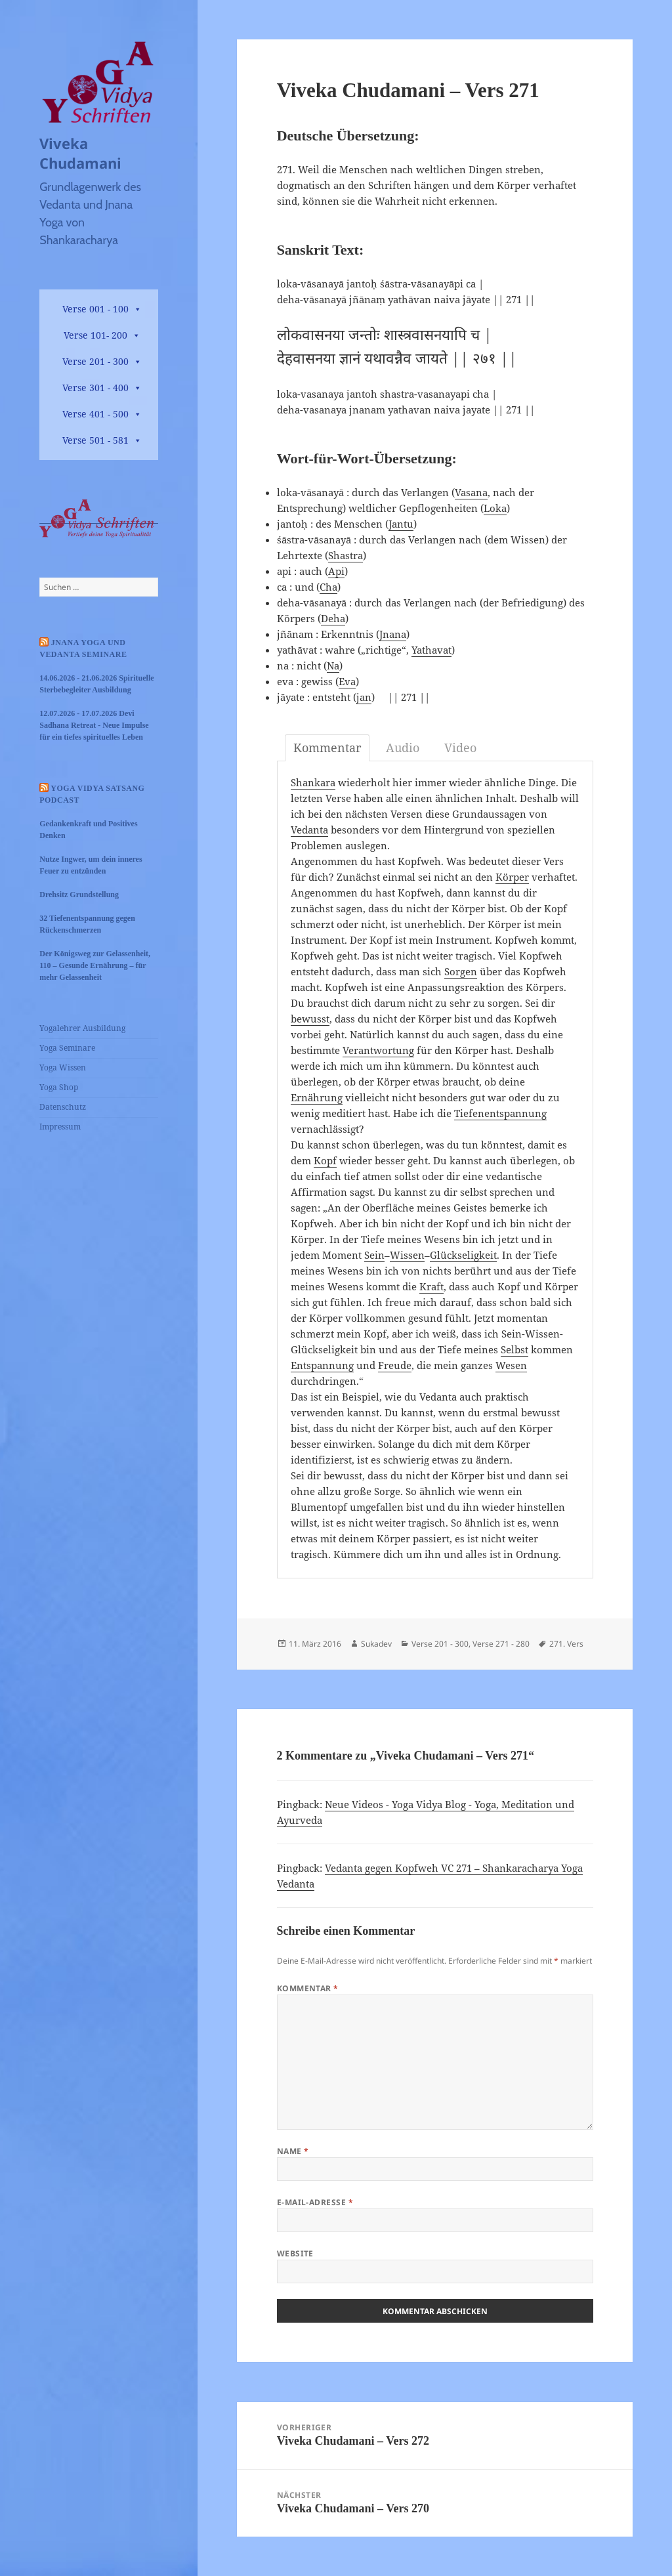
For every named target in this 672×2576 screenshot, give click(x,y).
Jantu (400, 523)
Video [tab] (460, 747)
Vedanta (309, 829)
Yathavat (431, 649)
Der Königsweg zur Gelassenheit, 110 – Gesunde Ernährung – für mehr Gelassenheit (94, 965)
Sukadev (376, 1643)
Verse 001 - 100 (95, 309)
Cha (328, 586)
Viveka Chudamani (80, 153)
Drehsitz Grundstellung (79, 894)
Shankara (313, 782)
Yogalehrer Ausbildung (82, 1028)
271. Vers (566, 1643)
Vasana (471, 492)
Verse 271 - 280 (501, 1643)
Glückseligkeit (463, 1254)
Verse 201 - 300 (95, 361)
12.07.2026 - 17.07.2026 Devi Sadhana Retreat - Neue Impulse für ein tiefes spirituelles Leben (93, 725)
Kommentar (308, 1988)
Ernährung (317, 1097)
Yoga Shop (58, 1087)
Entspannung (322, 1365)
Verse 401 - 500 (95, 414)
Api (336, 571)
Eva (347, 681)
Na (333, 665)
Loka (495, 508)
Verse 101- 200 (95, 335)
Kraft (431, 1286)
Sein (374, 1254)
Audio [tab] (402, 747)
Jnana (392, 634)
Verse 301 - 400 (95, 387)
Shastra (345, 555)
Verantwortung (378, 1050)
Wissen (407, 1254)
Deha (333, 618)
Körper (512, 876)
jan (363, 697)
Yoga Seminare (67, 1047)
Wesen (511, 1365)
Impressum (60, 1126)
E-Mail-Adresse (315, 2202)
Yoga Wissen (62, 1067)
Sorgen (460, 971)
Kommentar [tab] (327, 747)
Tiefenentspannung (500, 1113)
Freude (394, 1365)
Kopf (325, 1160)
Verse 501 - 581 (95, 440)
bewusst (310, 1018)
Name (293, 2151)
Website (295, 2253)
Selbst (514, 1349)
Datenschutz (62, 1106)
